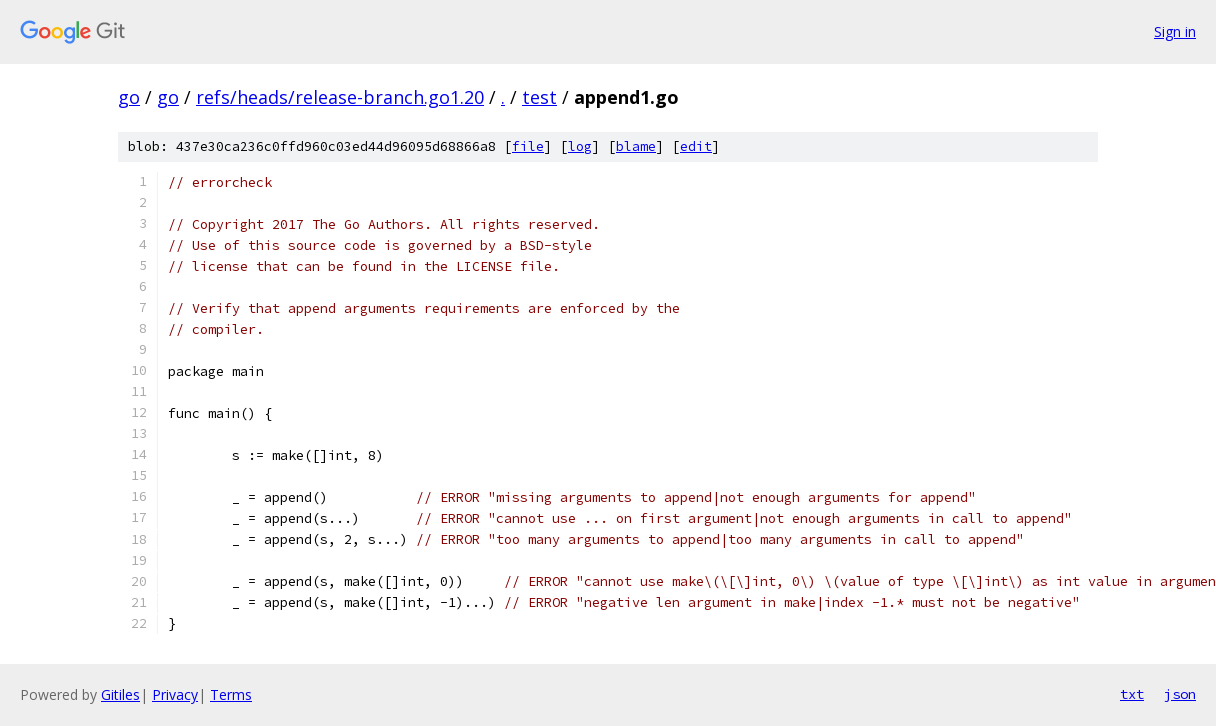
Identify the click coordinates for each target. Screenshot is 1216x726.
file (528, 146)
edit (696, 146)
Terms (231, 694)
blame (636, 146)
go (129, 97)
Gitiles (120, 694)
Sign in (1175, 31)
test (539, 97)
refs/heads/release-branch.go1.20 (340, 97)
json (1180, 694)
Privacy (175, 694)
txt (1132, 694)
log (580, 146)
